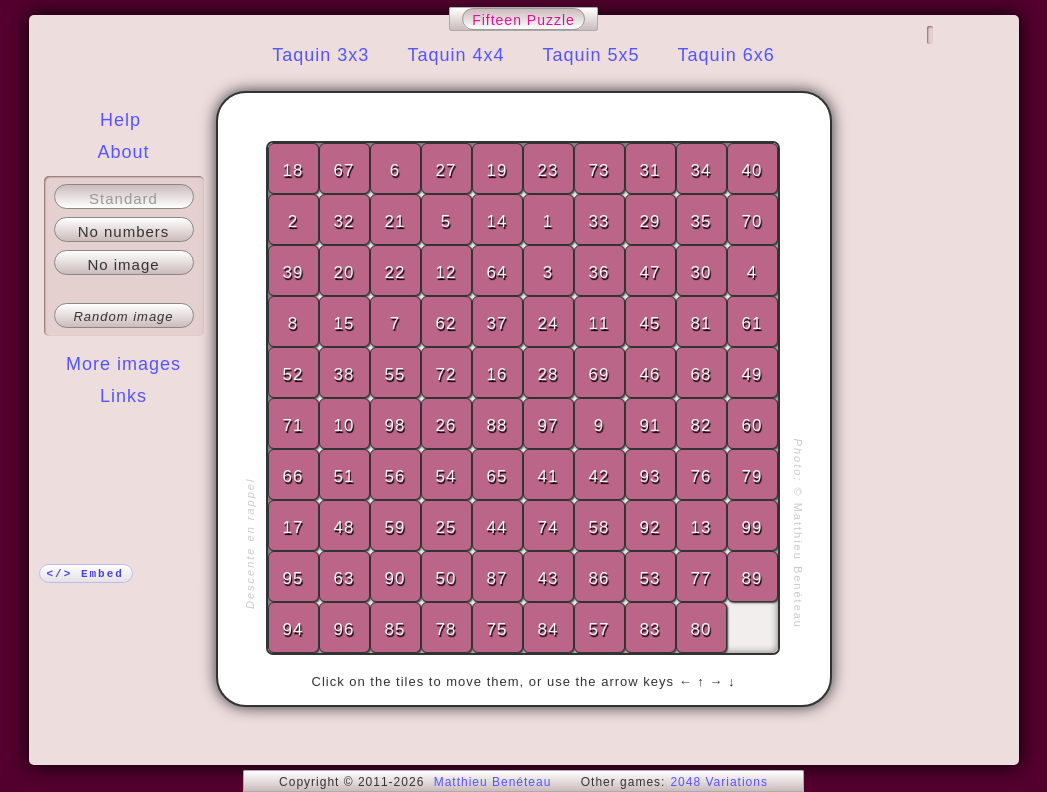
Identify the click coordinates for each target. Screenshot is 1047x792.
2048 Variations (719, 782)
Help (120, 120)
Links (123, 396)
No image (123, 264)
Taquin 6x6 (726, 55)
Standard (123, 198)
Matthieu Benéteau (493, 782)
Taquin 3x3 (320, 55)
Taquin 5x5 (591, 55)
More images (123, 364)
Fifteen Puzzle (523, 20)
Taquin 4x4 (455, 55)
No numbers (124, 231)
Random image (123, 316)
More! (123, 436)
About (123, 152)
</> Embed (85, 574)
